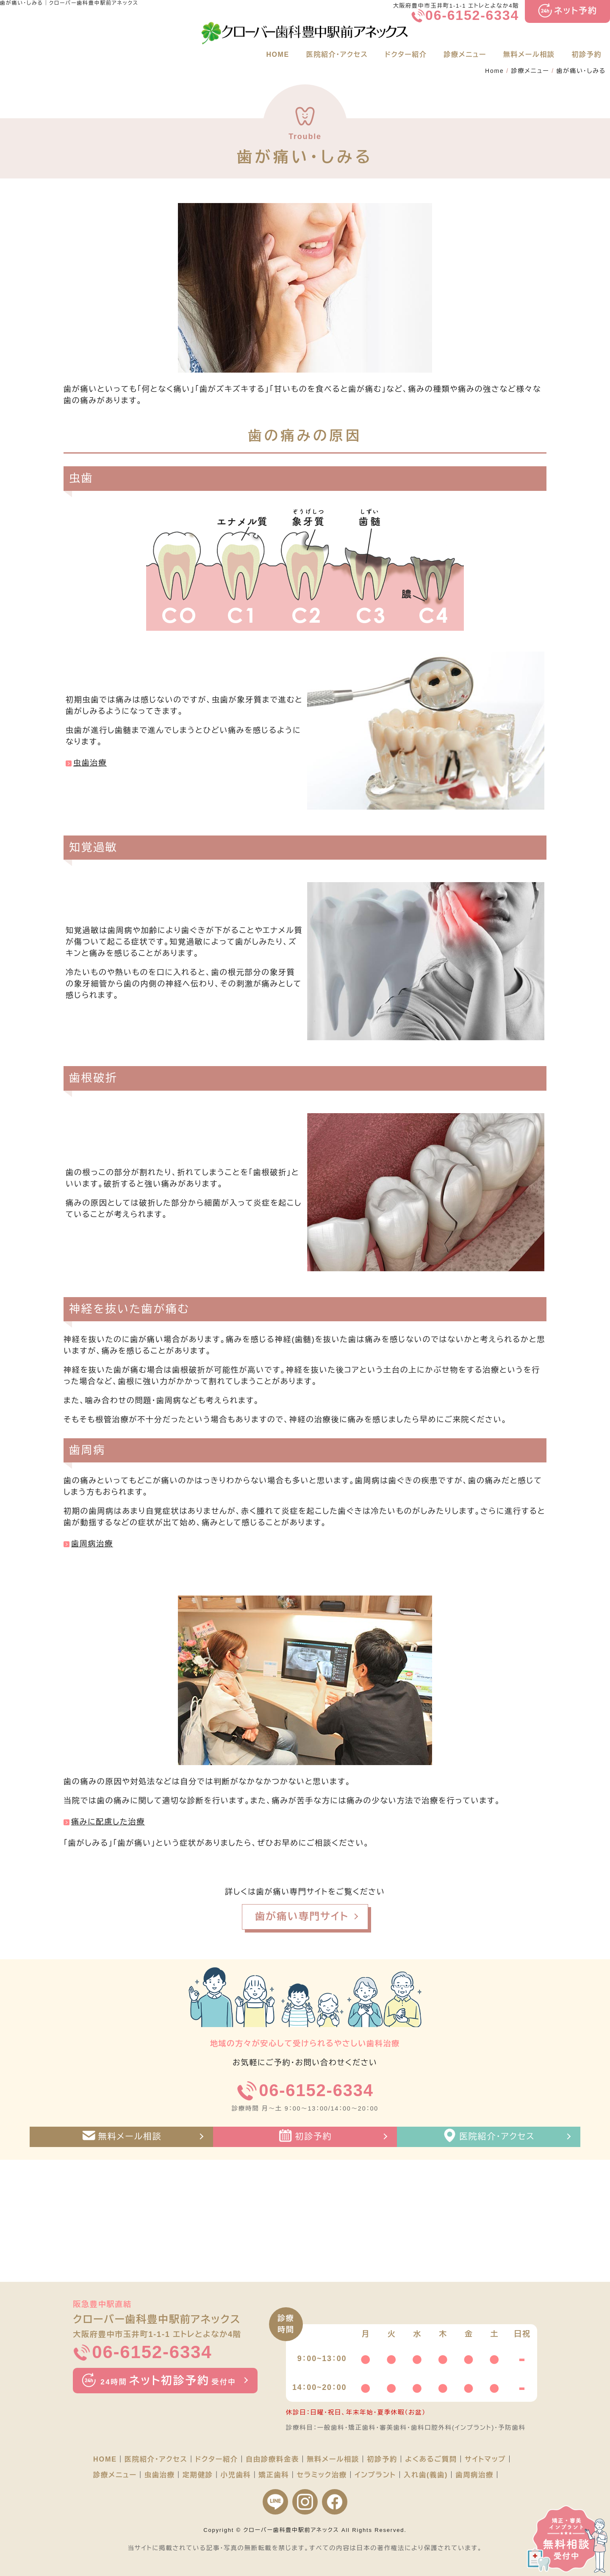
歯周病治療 (92, 1544)
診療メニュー (465, 54)
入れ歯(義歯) (426, 2475)
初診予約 (587, 54)
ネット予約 (576, 10)
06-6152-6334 (472, 15)
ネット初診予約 (168, 2381)
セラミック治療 (322, 2475)
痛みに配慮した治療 (108, 1822)
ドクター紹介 (406, 54)
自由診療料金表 (272, 2459)
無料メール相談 (529, 54)
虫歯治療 (90, 763)
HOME (277, 54)
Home (494, 70)
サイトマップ (485, 2459)
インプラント (375, 2475)
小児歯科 (236, 2475)
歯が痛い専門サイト (302, 1916)
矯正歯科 (274, 2475)
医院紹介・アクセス (337, 54)
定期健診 (198, 2475)
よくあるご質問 (431, 2459)
